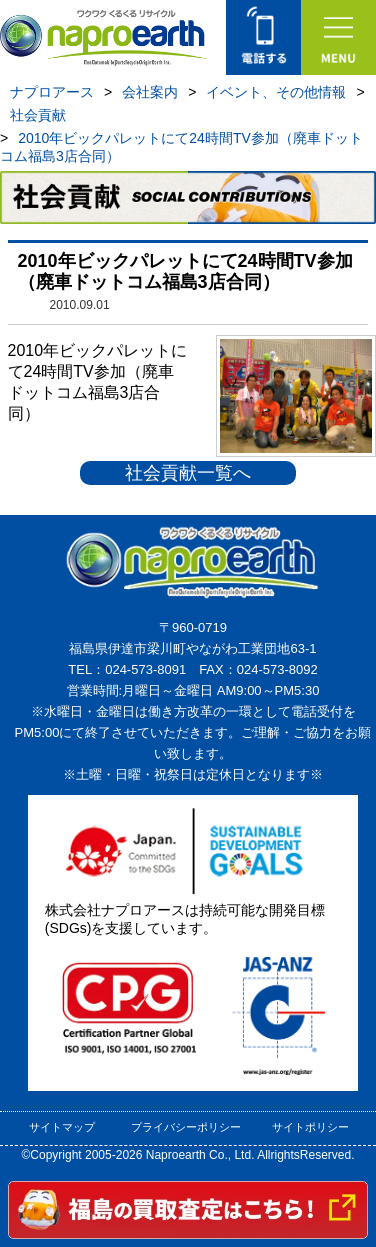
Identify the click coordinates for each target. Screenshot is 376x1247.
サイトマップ (62, 1127)
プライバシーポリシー (186, 1127)
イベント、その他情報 (276, 92)
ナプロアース (52, 92)
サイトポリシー (310, 1127)
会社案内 (150, 92)
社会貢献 (38, 115)
